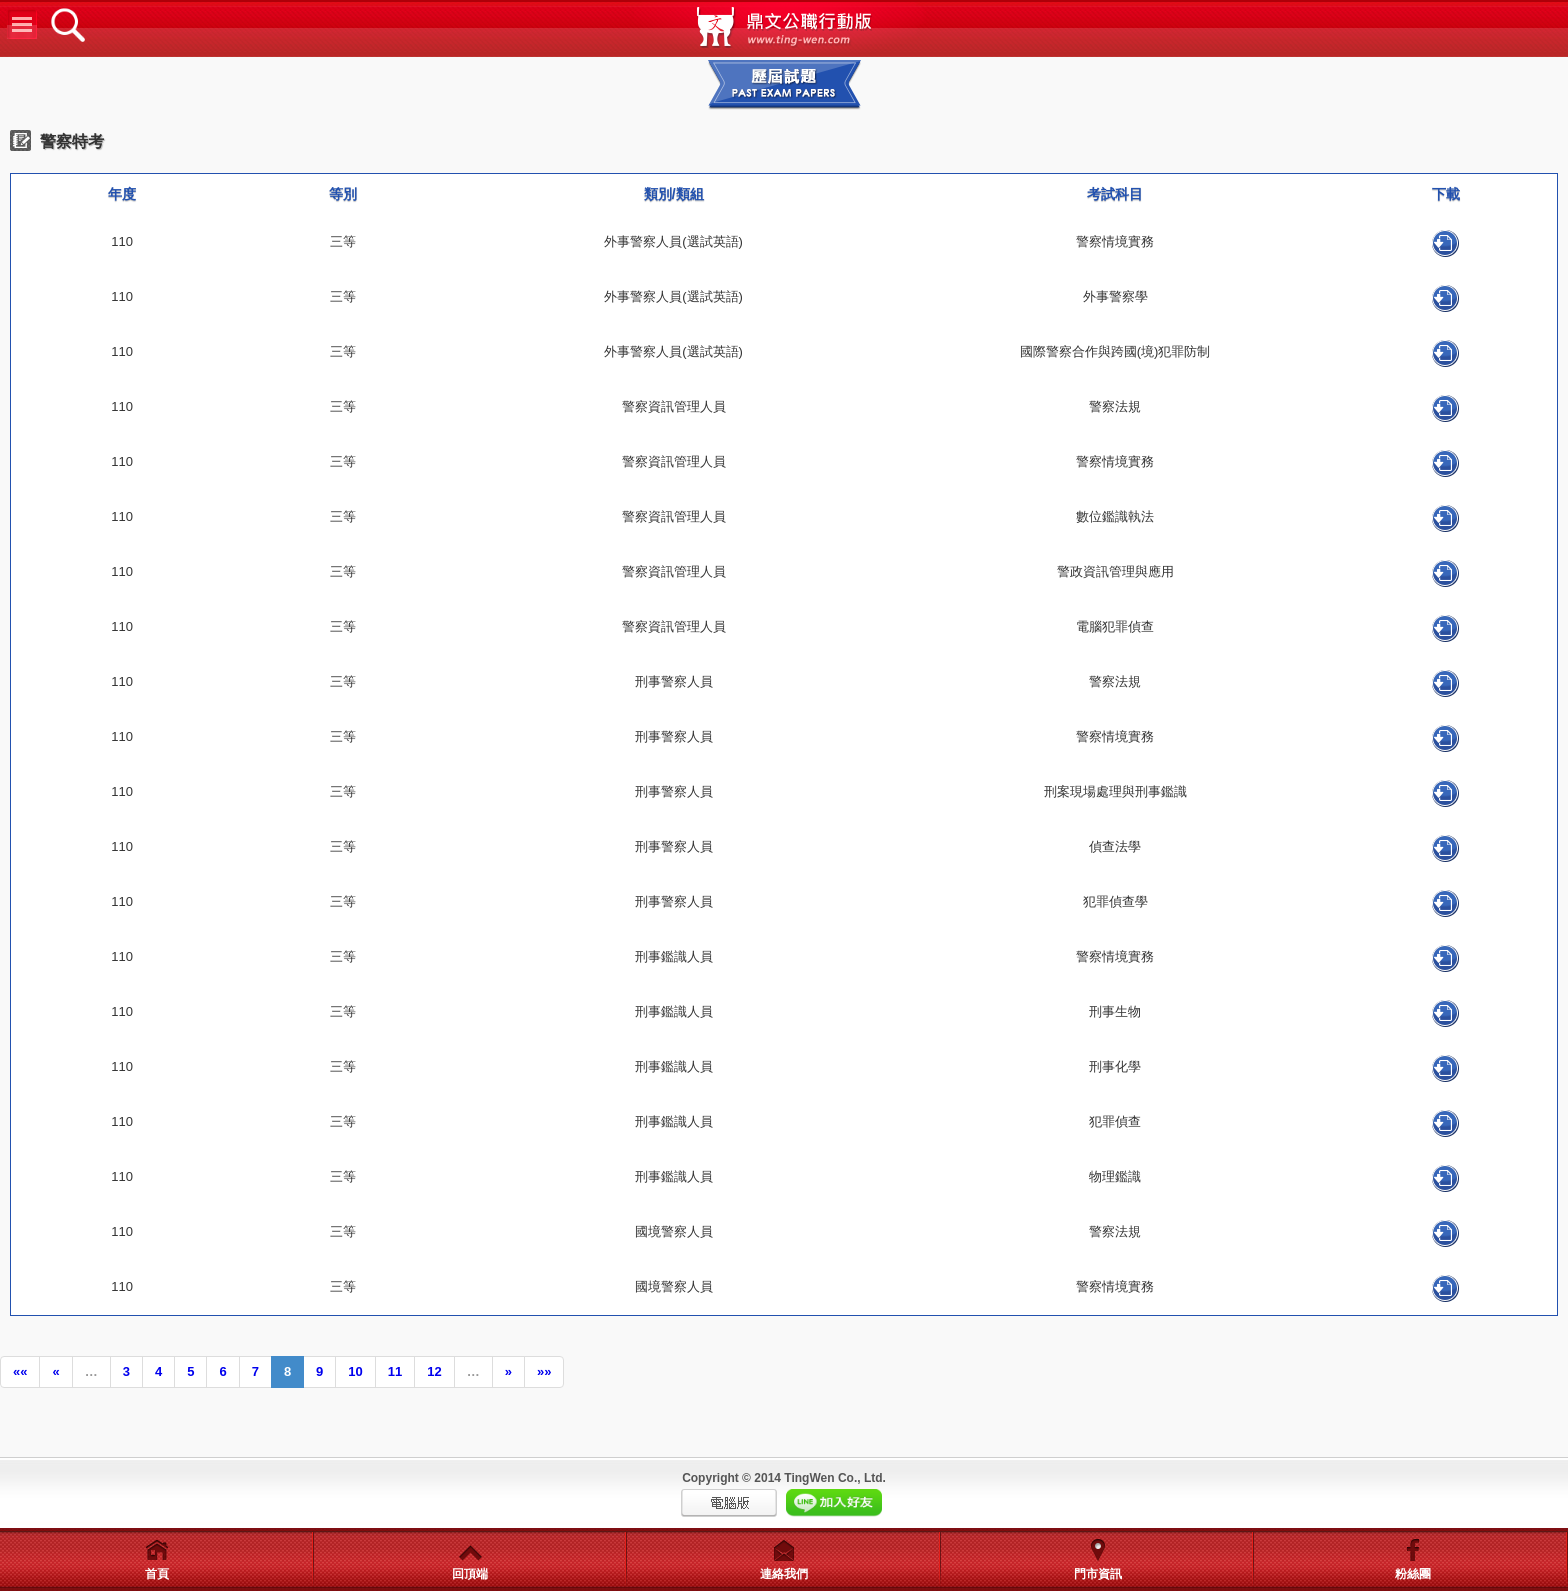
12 (434, 1371)
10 (355, 1371)
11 (395, 1371)
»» (544, 1371)
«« (20, 1371)
